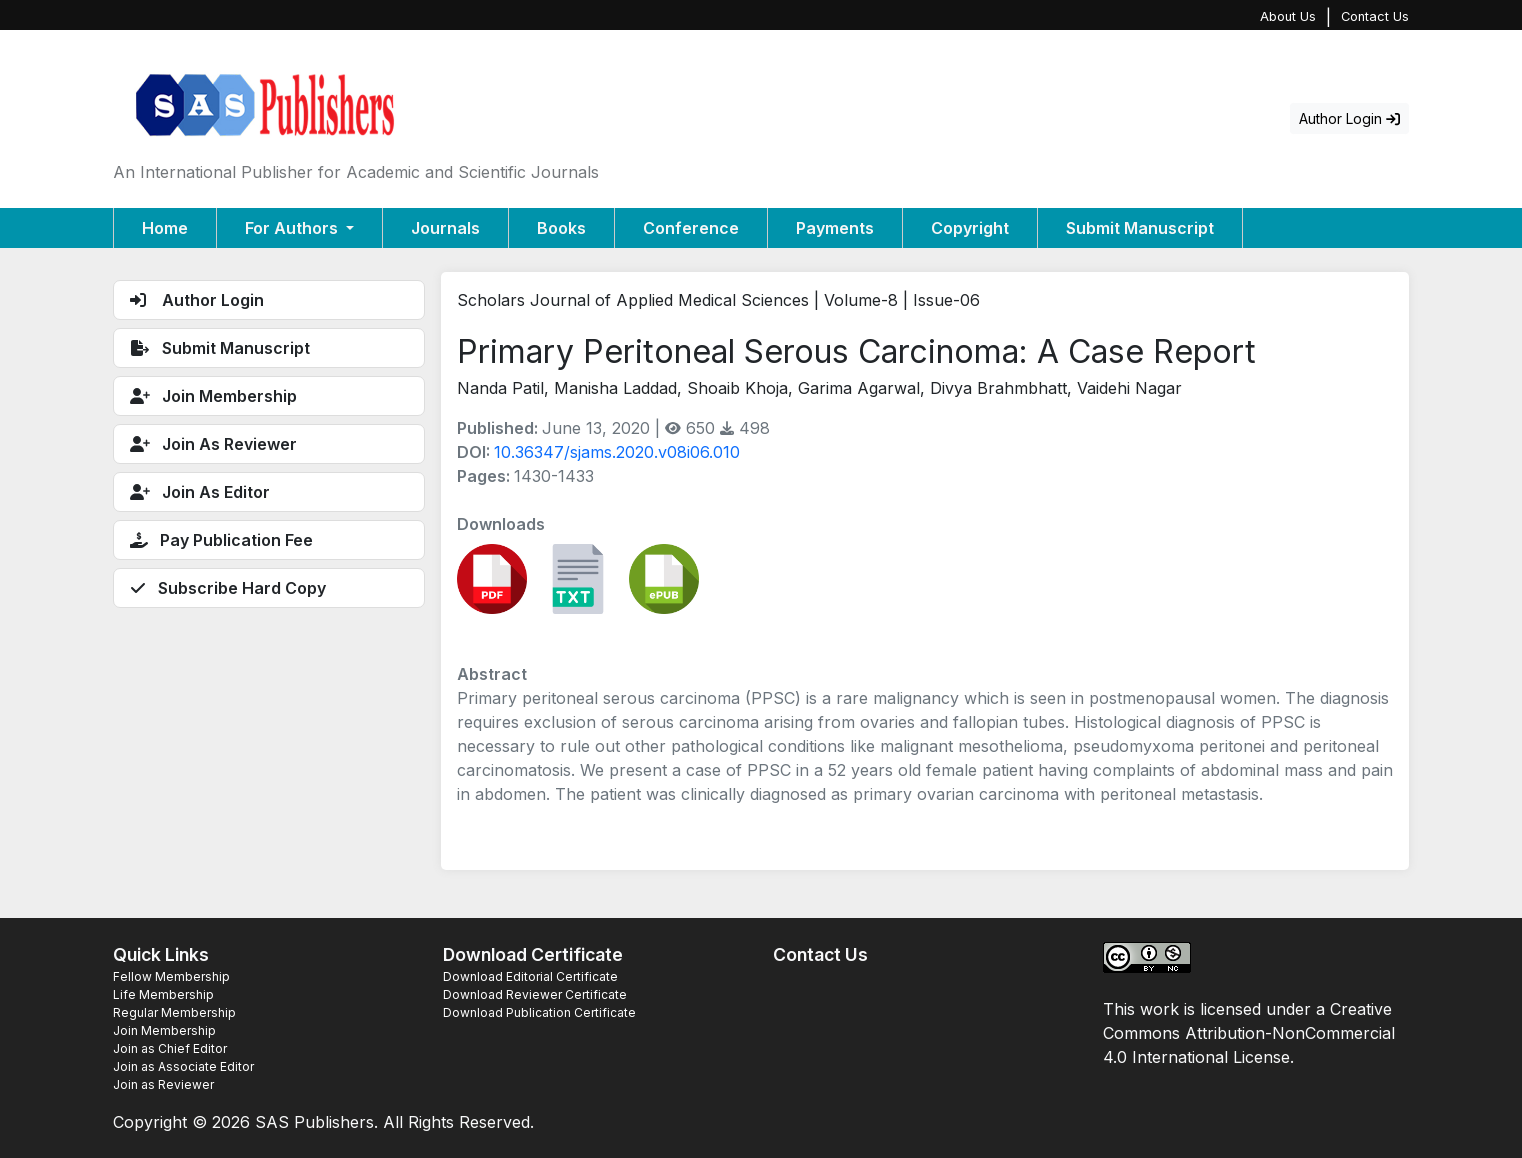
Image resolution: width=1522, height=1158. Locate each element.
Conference (691, 228)
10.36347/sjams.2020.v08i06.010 (617, 452)
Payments (835, 228)
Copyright (970, 228)
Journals (445, 228)
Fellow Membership (171, 976)
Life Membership (163, 994)
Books (561, 228)
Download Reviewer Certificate (535, 994)
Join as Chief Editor (170, 1048)
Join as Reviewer (163, 1084)
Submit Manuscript (1140, 228)
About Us (1288, 16)
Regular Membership (174, 1012)
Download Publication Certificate (539, 1012)
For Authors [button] (293, 228)
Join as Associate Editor (183, 1066)
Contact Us (1375, 16)
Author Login (1349, 118)
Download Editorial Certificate (530, 976)
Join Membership (164, 1030)
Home (165, 228)
